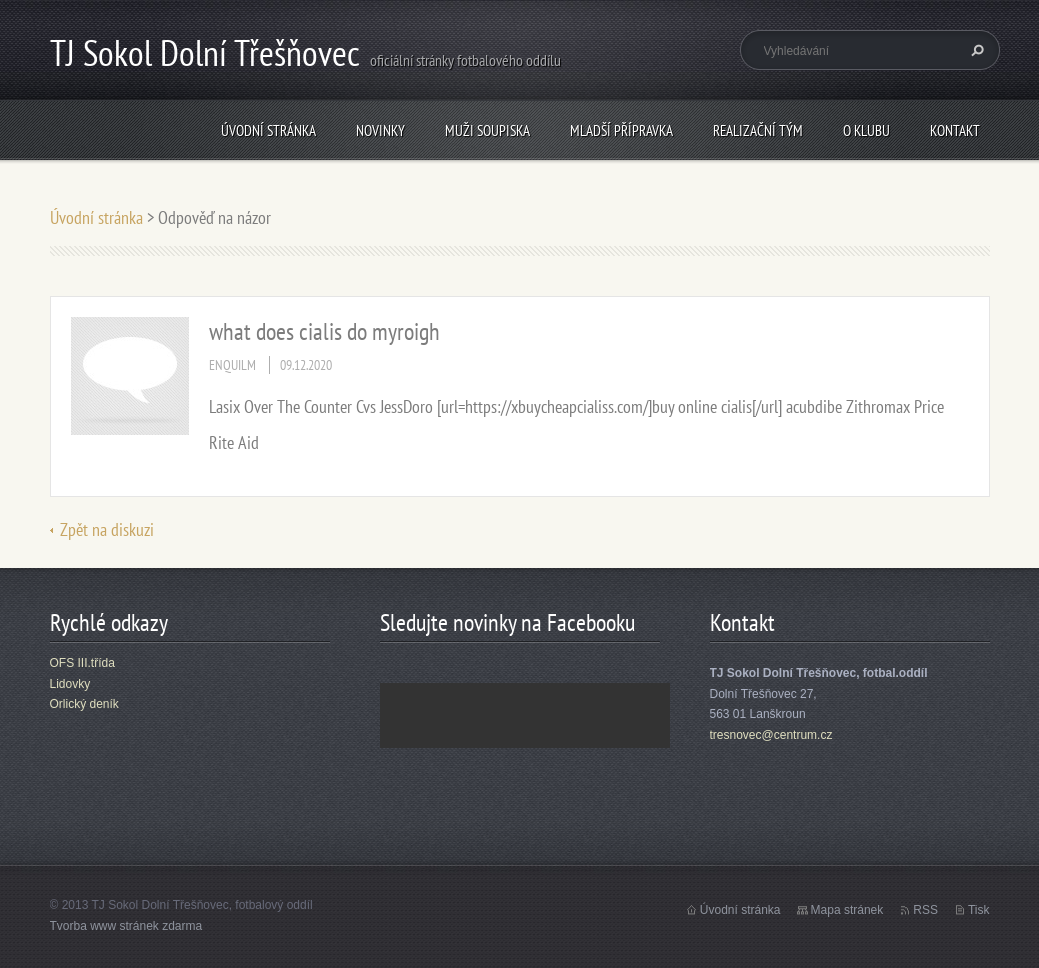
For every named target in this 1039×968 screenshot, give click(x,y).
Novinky (380, 130)
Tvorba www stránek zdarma (126, 926)
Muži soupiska (487, 130)
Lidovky (70, 684)
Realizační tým (758, 130)
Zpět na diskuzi (107, 529)
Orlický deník (84, 704)
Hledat (975, 50)
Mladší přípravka (621, 130)
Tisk (979, 910)
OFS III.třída (82, 663)
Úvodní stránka (268, 130)
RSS (925, 910)
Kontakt (955, 130)
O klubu (866, 130)
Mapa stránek (847, 910)
